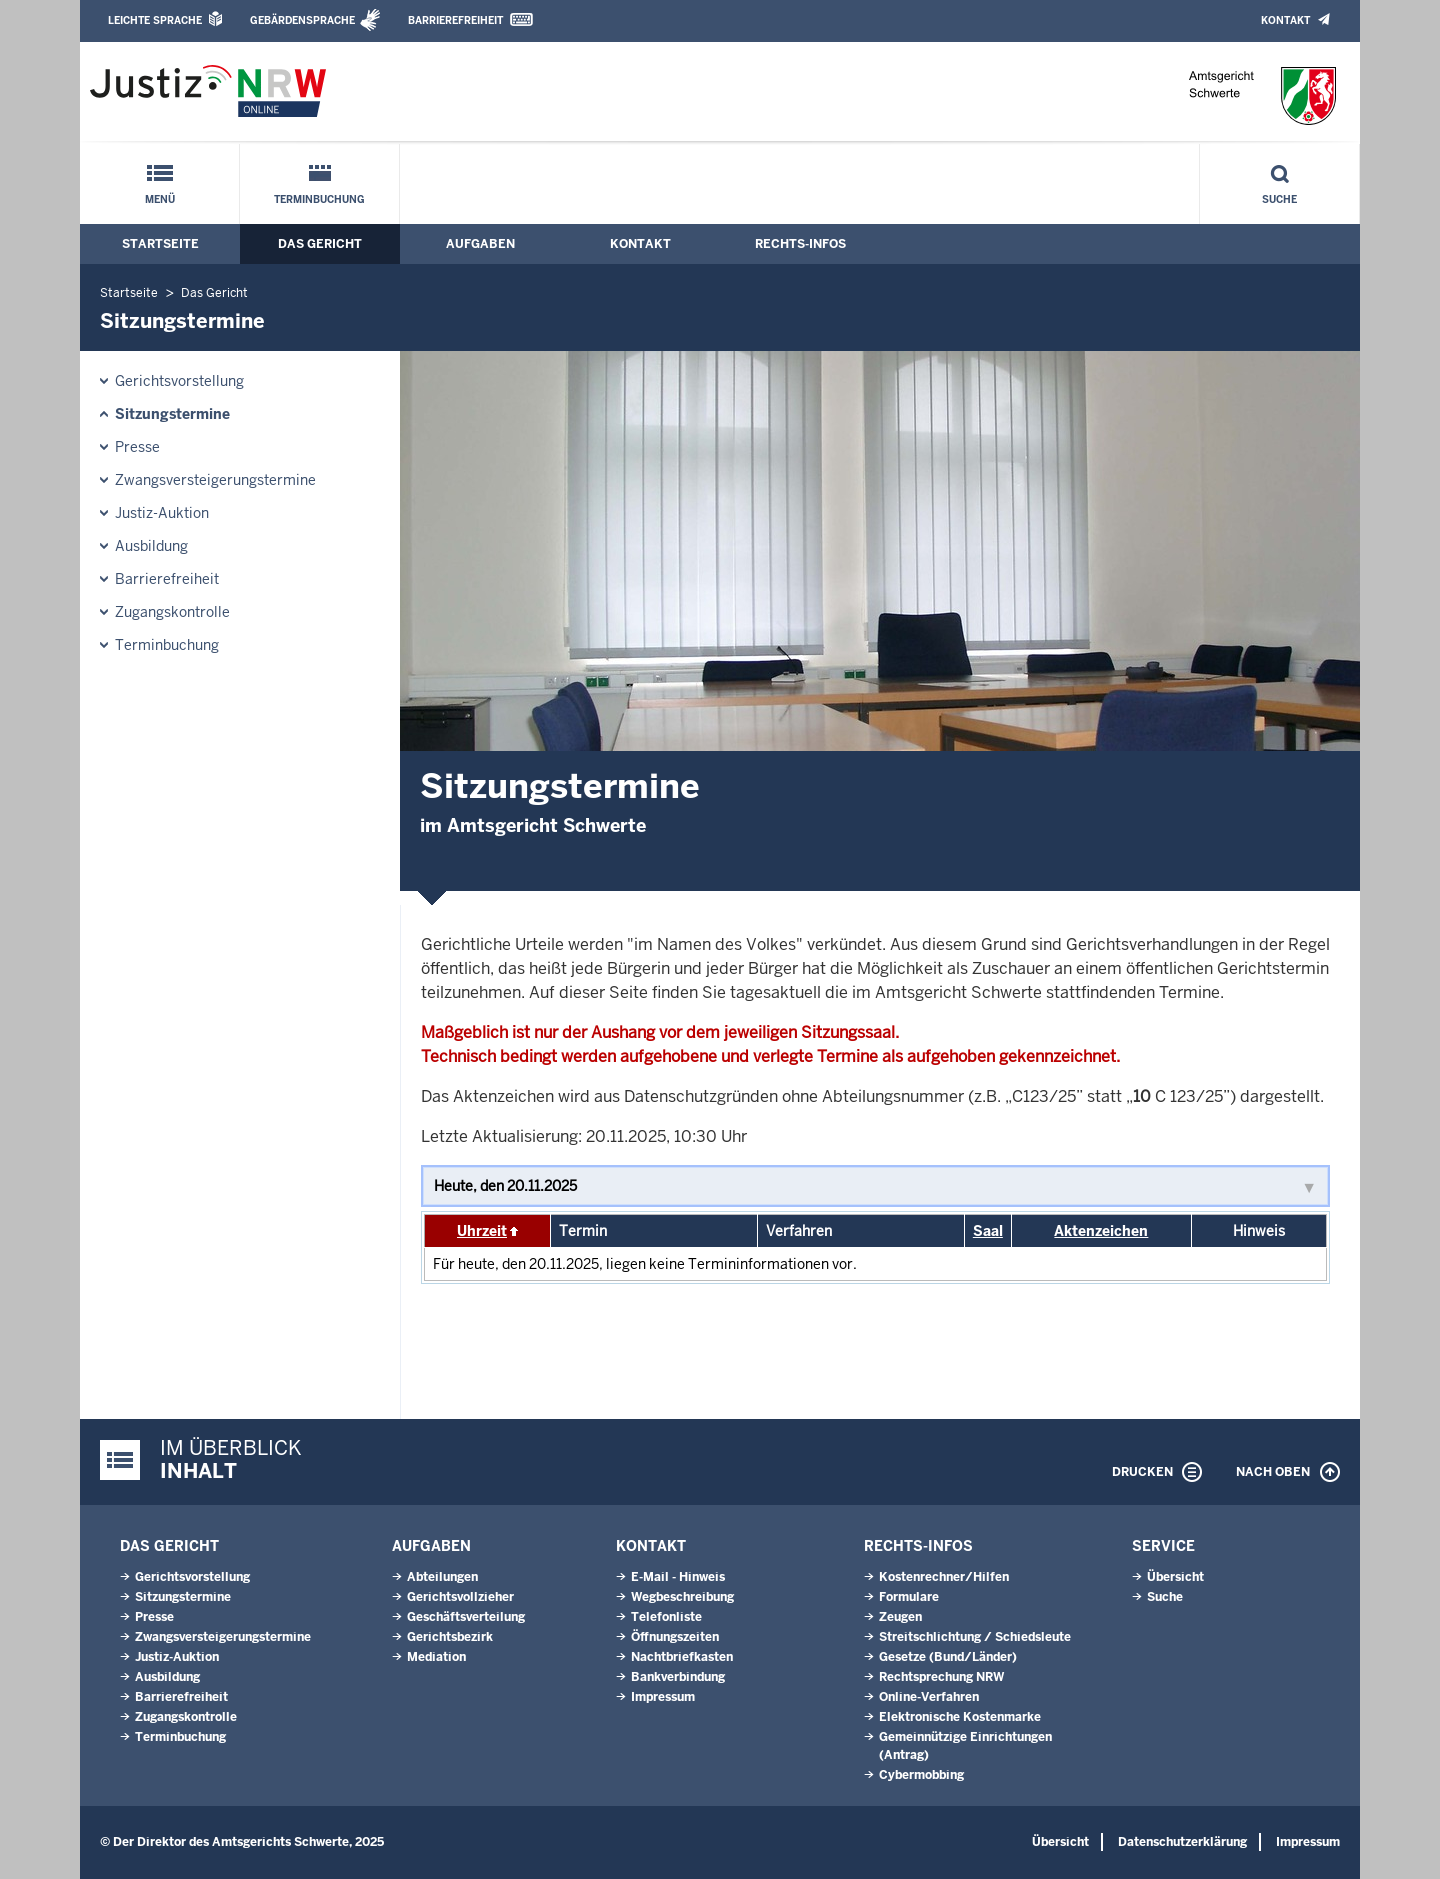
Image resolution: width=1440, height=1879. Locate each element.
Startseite (160, 244)
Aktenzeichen (1101, 1231)
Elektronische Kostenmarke (960, 1717)
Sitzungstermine (172, 414)
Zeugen (900, 1617)
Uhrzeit (482, 1231)
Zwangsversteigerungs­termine (215, 480)
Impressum (663, 1697)
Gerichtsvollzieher (460, 1597)
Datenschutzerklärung (1182, 1842)
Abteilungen (442, 1577)
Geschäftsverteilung (466, 1617)
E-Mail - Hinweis (678, 1577)
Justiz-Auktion (162, 513)
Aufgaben (480, 244)
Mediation (436, 1657)
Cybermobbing (921, 1775)
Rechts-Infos (800, 244)
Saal (988, 1231)
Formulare (909, 1597)
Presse (137, 447)
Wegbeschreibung (682, 1597)
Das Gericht (320, 244)
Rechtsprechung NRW (941, 1677)
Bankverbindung (678, 1677)
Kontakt (1285, 20)
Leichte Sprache (155, 20)
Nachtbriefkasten (682, 1657)
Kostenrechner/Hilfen (944, 1577)
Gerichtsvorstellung (179, 381)
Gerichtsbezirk (450, 1637)
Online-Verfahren (929, 1697)
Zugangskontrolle (172, 612)
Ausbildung (151, 546)
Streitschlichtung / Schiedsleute (975, 1637)
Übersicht (1175, 1577)
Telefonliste (666, 1617)
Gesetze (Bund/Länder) (948, 1657)
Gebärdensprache (302, 20)
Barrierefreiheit (455, 20)
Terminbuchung (319, 199)
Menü (160, 199)
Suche (1279, 199)
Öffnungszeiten (675, 1637)
